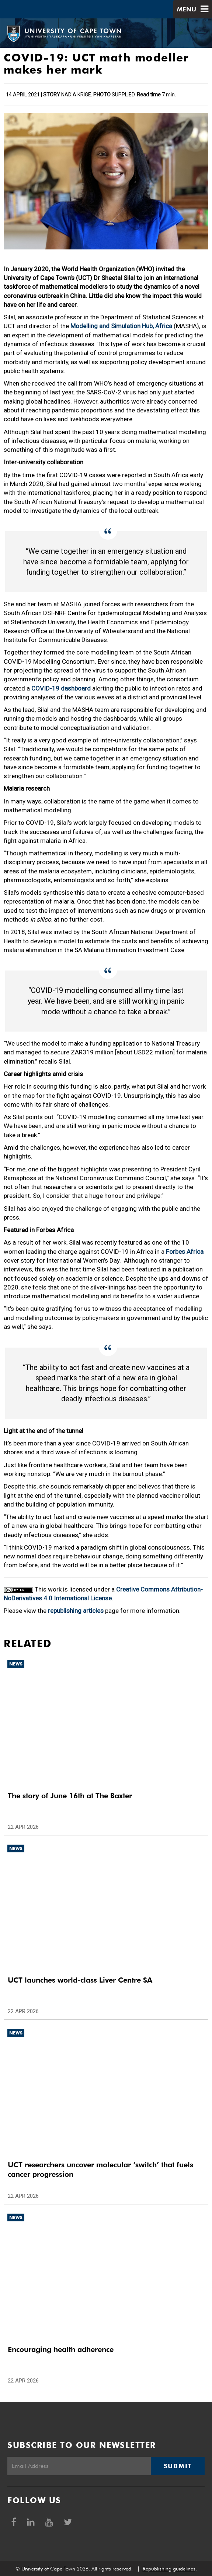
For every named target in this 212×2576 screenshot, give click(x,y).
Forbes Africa (185, 1251)
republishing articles (76, 1610)
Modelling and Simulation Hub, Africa (121, 326)
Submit (178, 2466)
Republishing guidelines (169, 2569)
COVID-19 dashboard (61, 688)
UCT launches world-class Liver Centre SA (80, 1980)
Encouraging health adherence (61, 2349)
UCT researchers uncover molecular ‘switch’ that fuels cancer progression (100, 2169)
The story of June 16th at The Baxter (70, 1795)
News (15, 1664)
